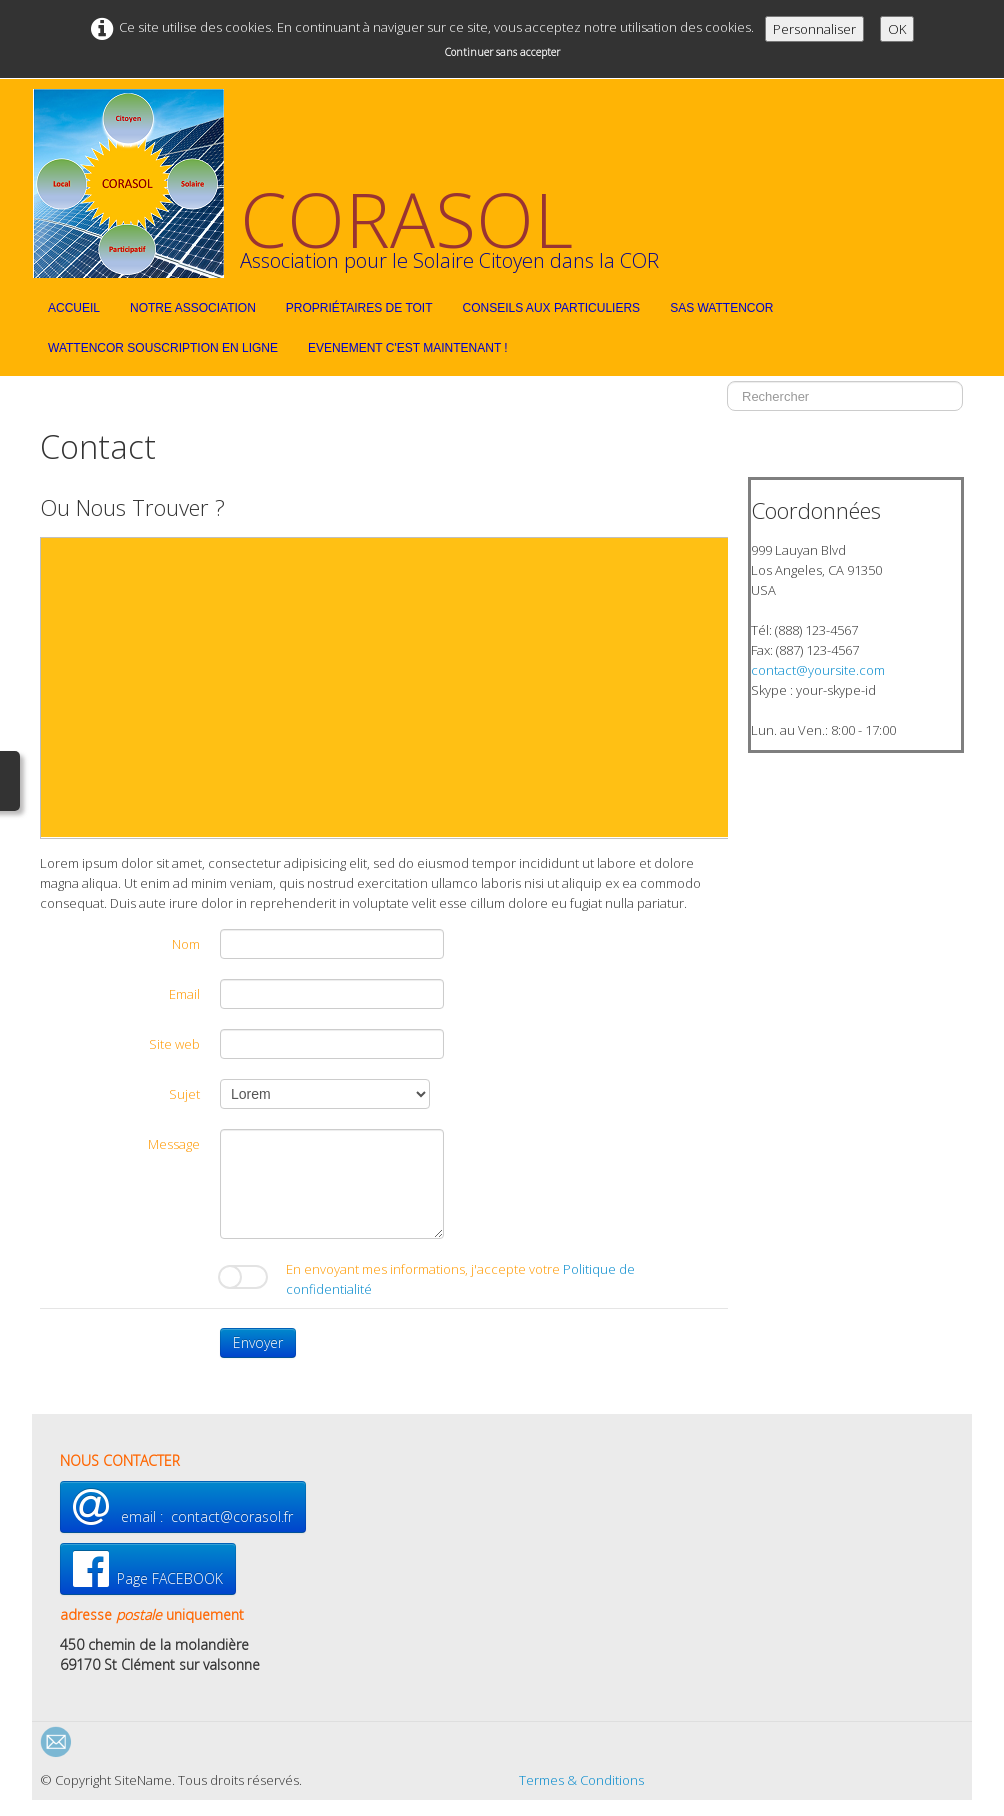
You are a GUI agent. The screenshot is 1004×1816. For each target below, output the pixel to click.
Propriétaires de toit (359, 308)
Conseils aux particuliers (552, 308)
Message (174, 1144)
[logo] (353, 183)
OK (897, 29)
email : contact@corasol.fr (183, 1507)
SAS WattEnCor (721, 308)
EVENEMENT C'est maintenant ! (408, 348)
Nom (186, 944)
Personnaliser (814, 29)
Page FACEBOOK (148, 1569)
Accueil (74, 308)
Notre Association (193, 308)
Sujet (184, 1094)
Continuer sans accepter (502, 52)
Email (184, 994)
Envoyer (258, 1342)
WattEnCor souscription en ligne (163, 348)
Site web (174, 1044)
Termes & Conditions (581, 1780)
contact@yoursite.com (818, 670)
